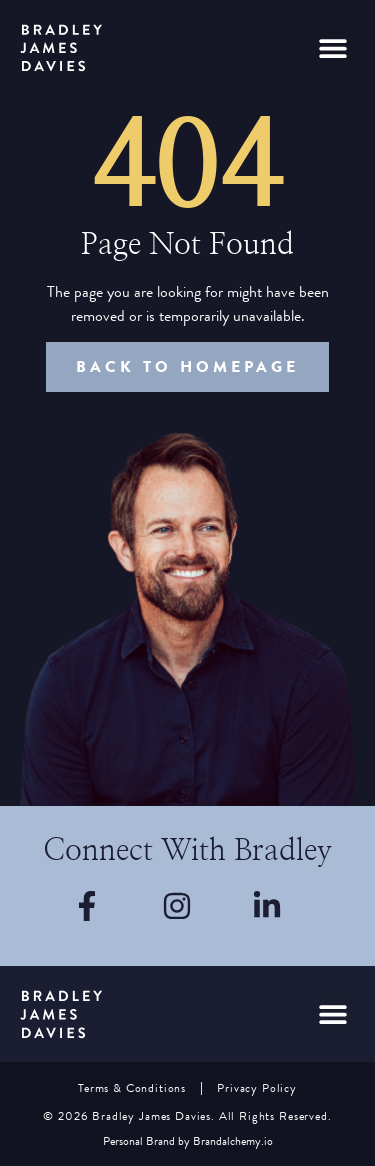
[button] (332, 47)
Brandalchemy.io (233, 1141)
